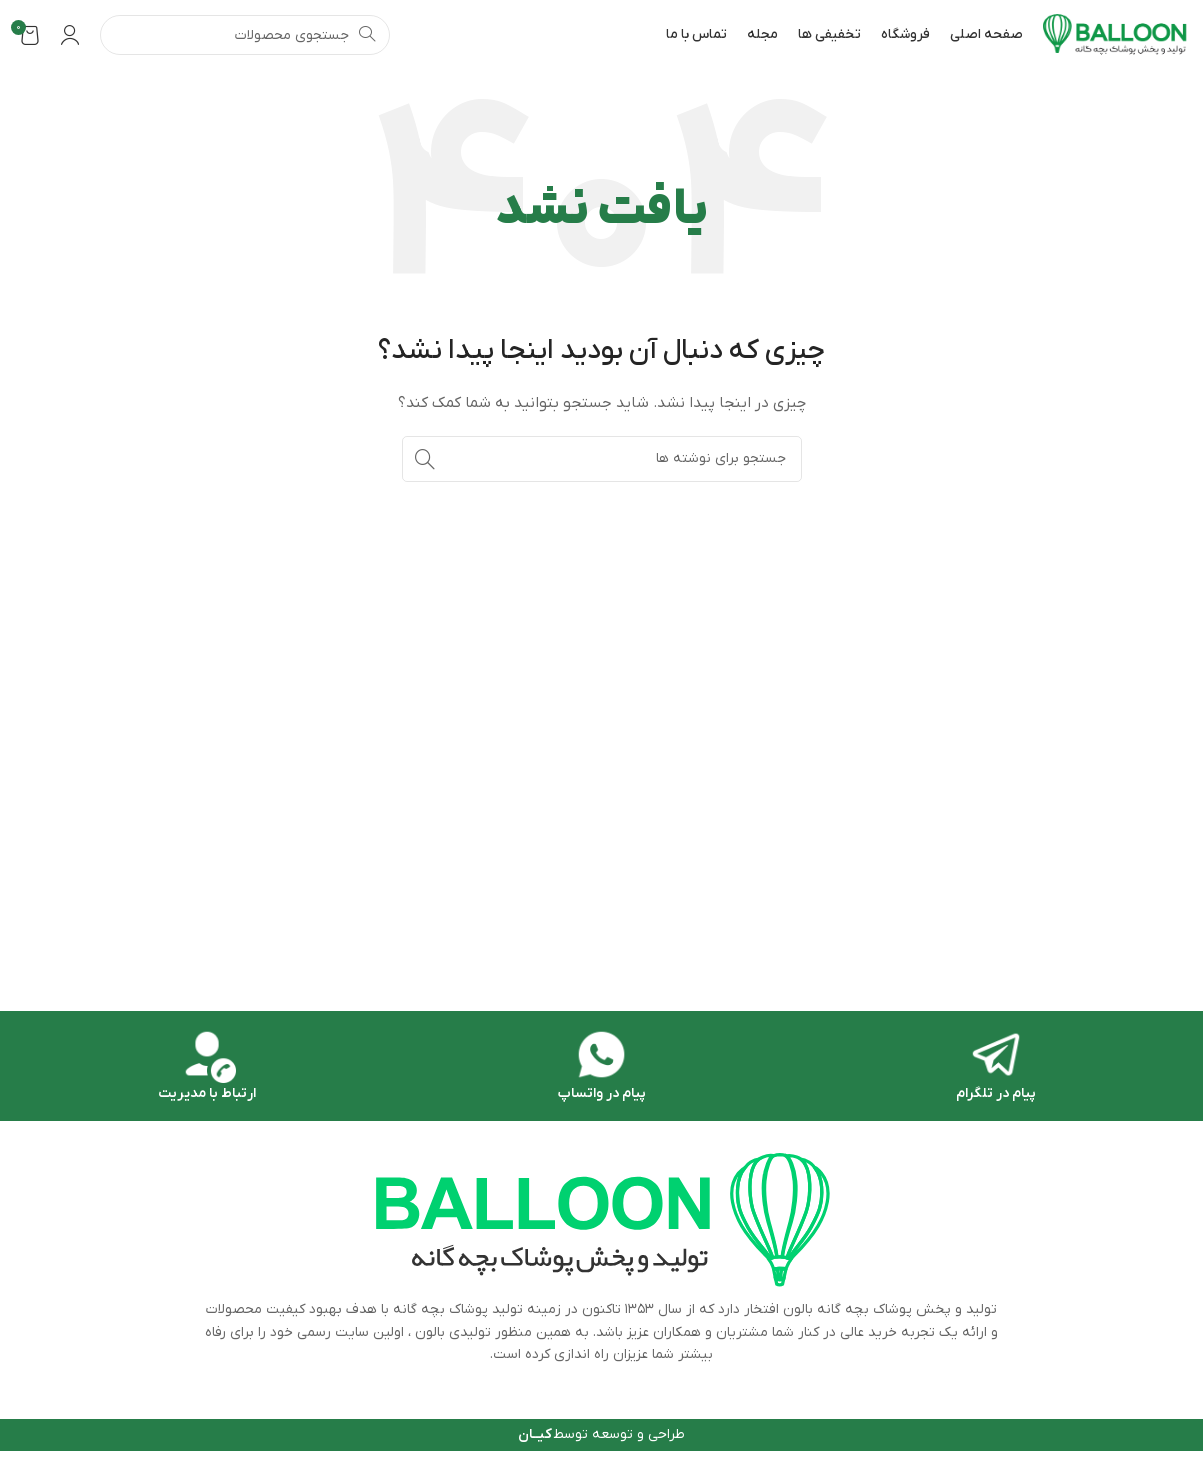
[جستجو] (245, 35)
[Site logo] (1115, 34)
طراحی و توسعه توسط (601, 1434)
